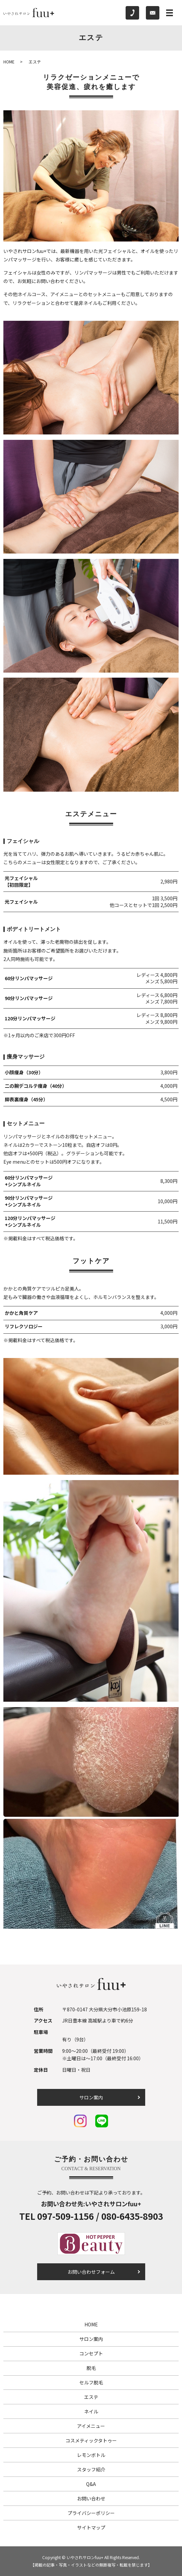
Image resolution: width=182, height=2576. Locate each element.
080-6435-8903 (132, 2216)
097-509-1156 (65, 2216)
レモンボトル (91, 2455)
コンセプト (91, 2353)
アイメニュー (91, 2426)
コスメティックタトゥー (91, 2440)
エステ (91, 2397)
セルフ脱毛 (91, 2382)
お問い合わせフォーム (91, 2271)
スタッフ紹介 (91, 2469)
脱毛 (91, 2368)
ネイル (91, 2411)
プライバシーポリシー (91, 2513)
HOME (9, 61)
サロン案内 (91, 2097)
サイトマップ (91, 2527)
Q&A (91, 2484)
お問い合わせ (91, 2498)
